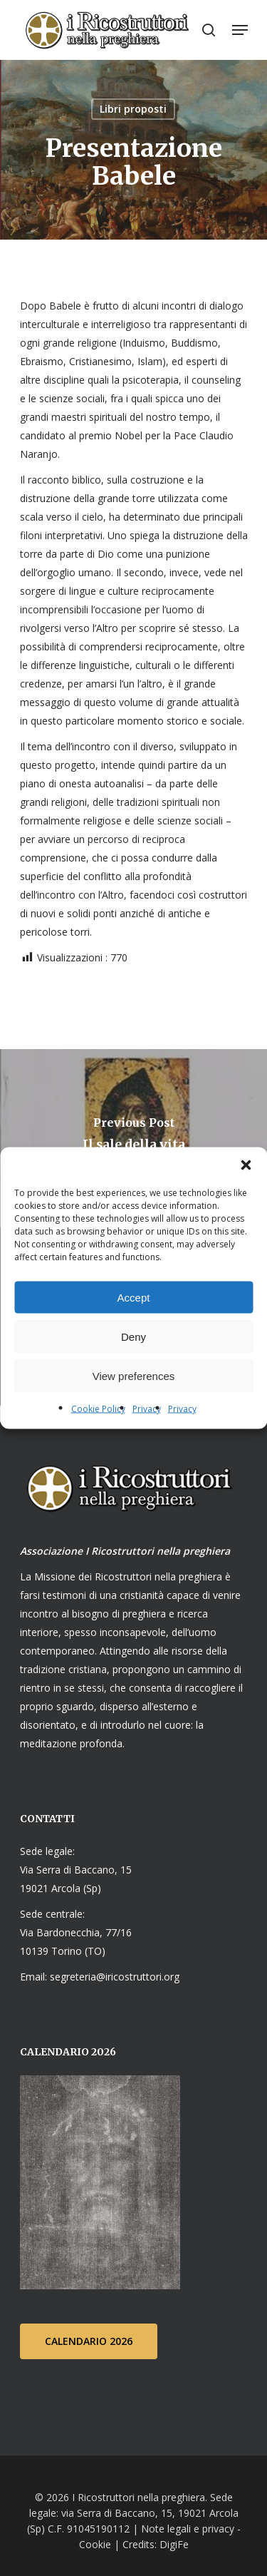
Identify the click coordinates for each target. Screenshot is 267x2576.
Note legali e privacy (187, 2528)
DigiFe (173, 2544)
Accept (133, 1297)
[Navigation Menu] (240, 30)
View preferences (134, 1375)
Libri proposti (133, 109)
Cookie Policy (98, 1409)
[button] (246, 1165)
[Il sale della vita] (133, 1138)
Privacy (146, 1409)
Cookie (95, 2544)
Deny (133, 1336)
